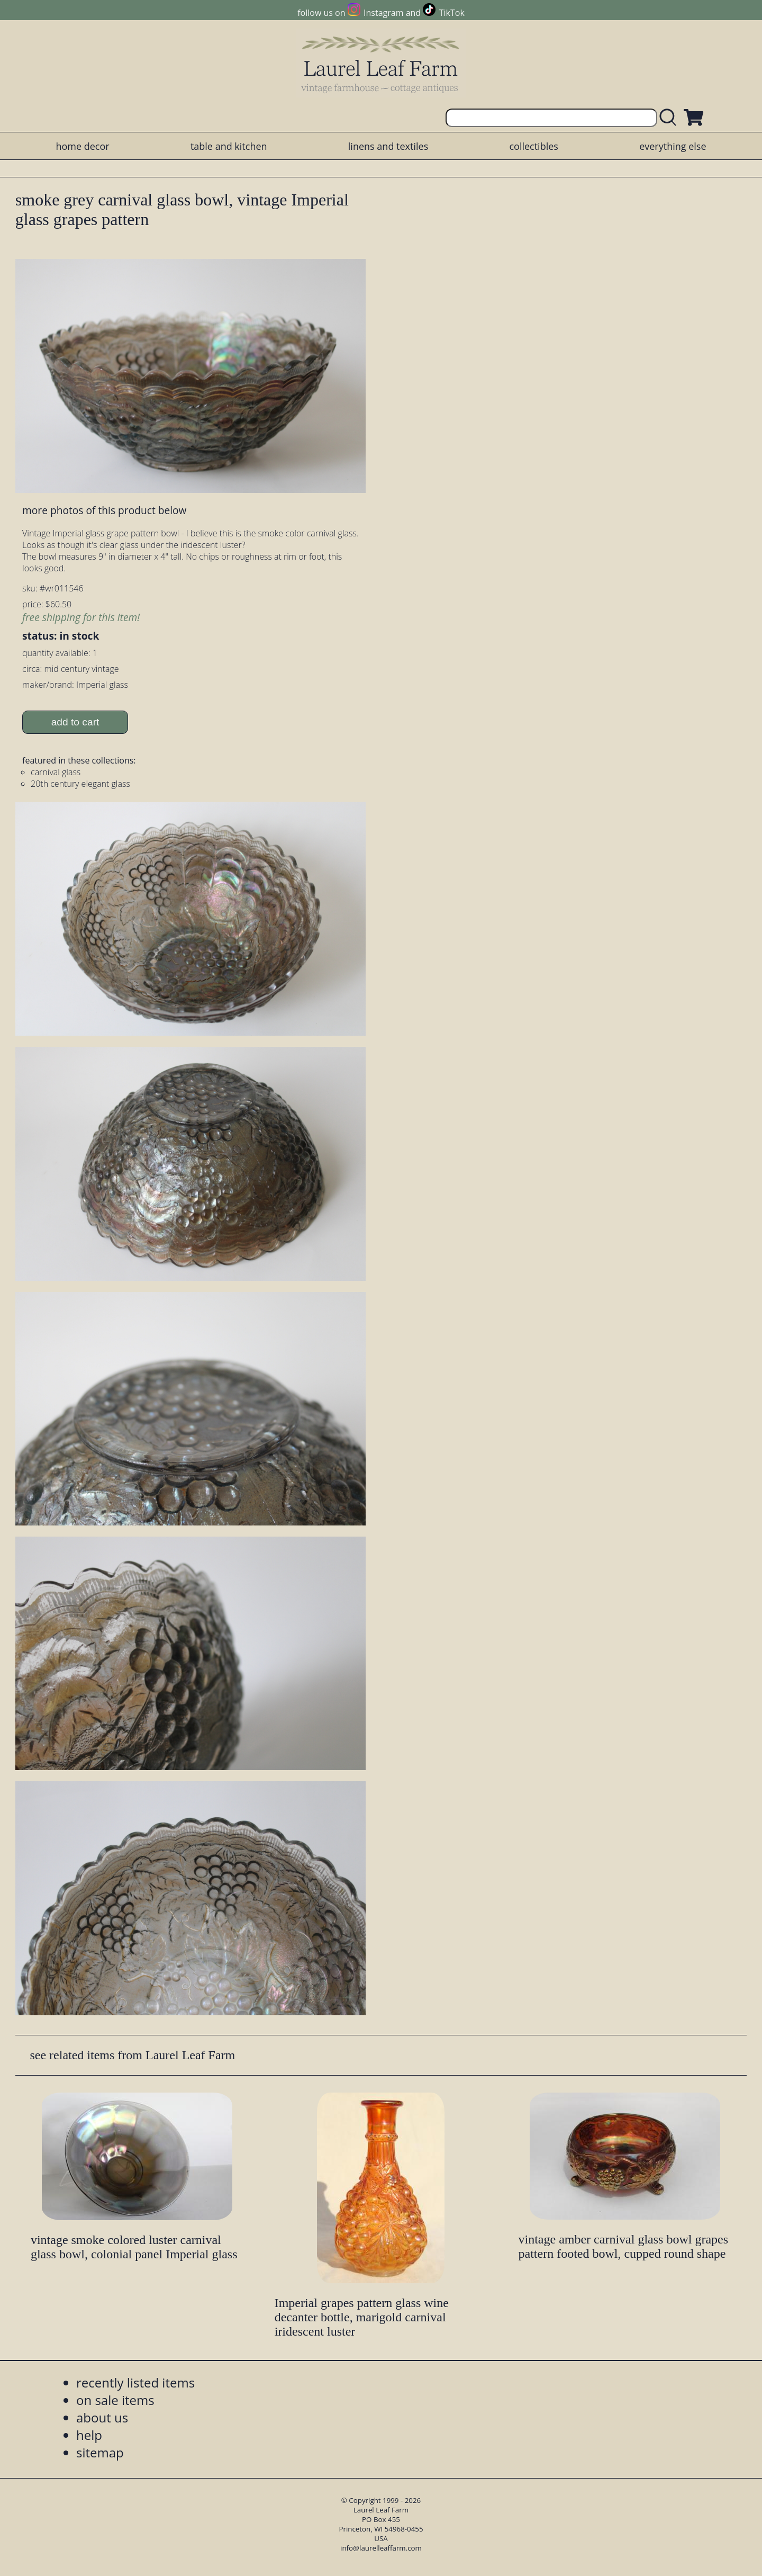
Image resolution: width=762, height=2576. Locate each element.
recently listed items (135, 2382)
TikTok (452, 13)
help (89, 2435)
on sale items (115, 2400)
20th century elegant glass (80, 783)
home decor (82, 146)
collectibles (533, 146)
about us (102, 2417)
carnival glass (55, 772)
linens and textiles (388, 146)
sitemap (100, 2452)
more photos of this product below (104, 510)
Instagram (383, 13)
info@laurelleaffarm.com (381, 2548)
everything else (672, 146)
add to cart (75, 722)
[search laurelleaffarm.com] (670, 118)
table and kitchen (228, 146)
